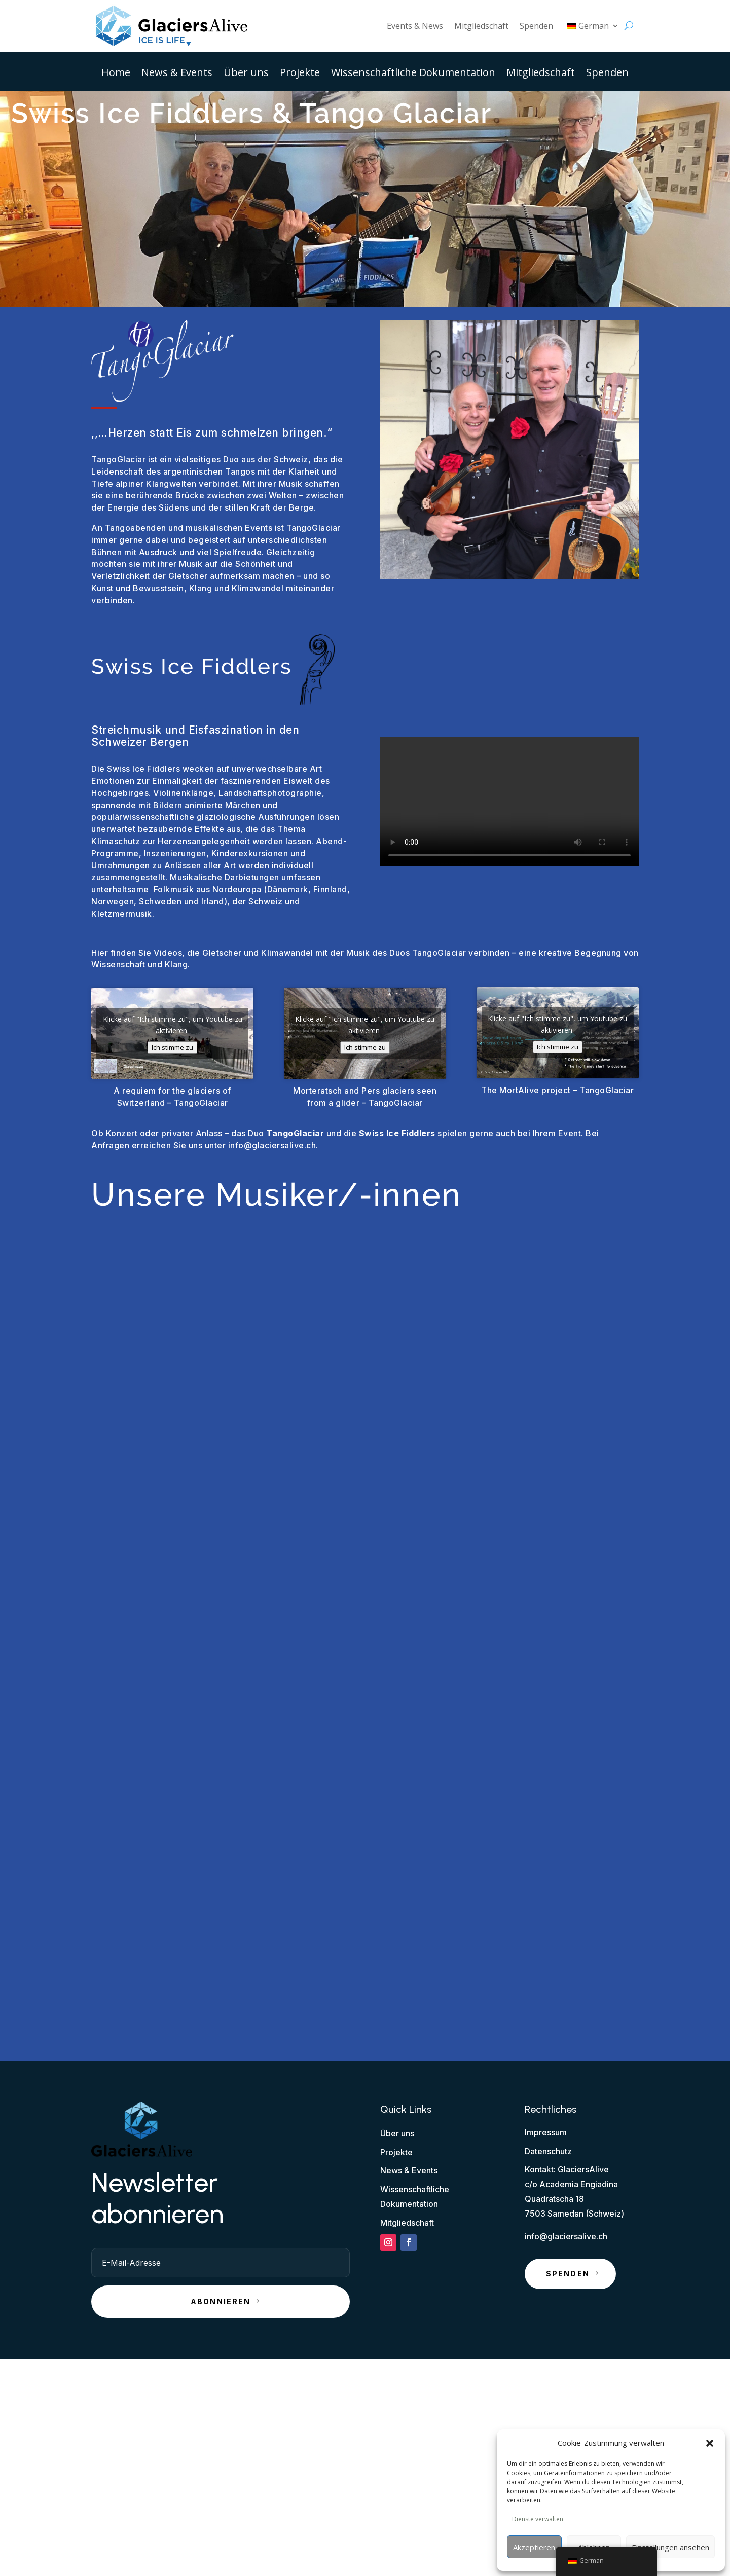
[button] (710, 2443)
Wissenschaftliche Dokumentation (413, 74)
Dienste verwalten (537, 2519)
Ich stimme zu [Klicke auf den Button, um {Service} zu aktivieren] (172, 1047)
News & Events (176, 74)
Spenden (536, 25)
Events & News (415, 25)
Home (115, 74)
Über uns (246, 74)
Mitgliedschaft (481, 25)
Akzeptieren (534, 2547)
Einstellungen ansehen (670, 2547)
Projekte (300, 74)
